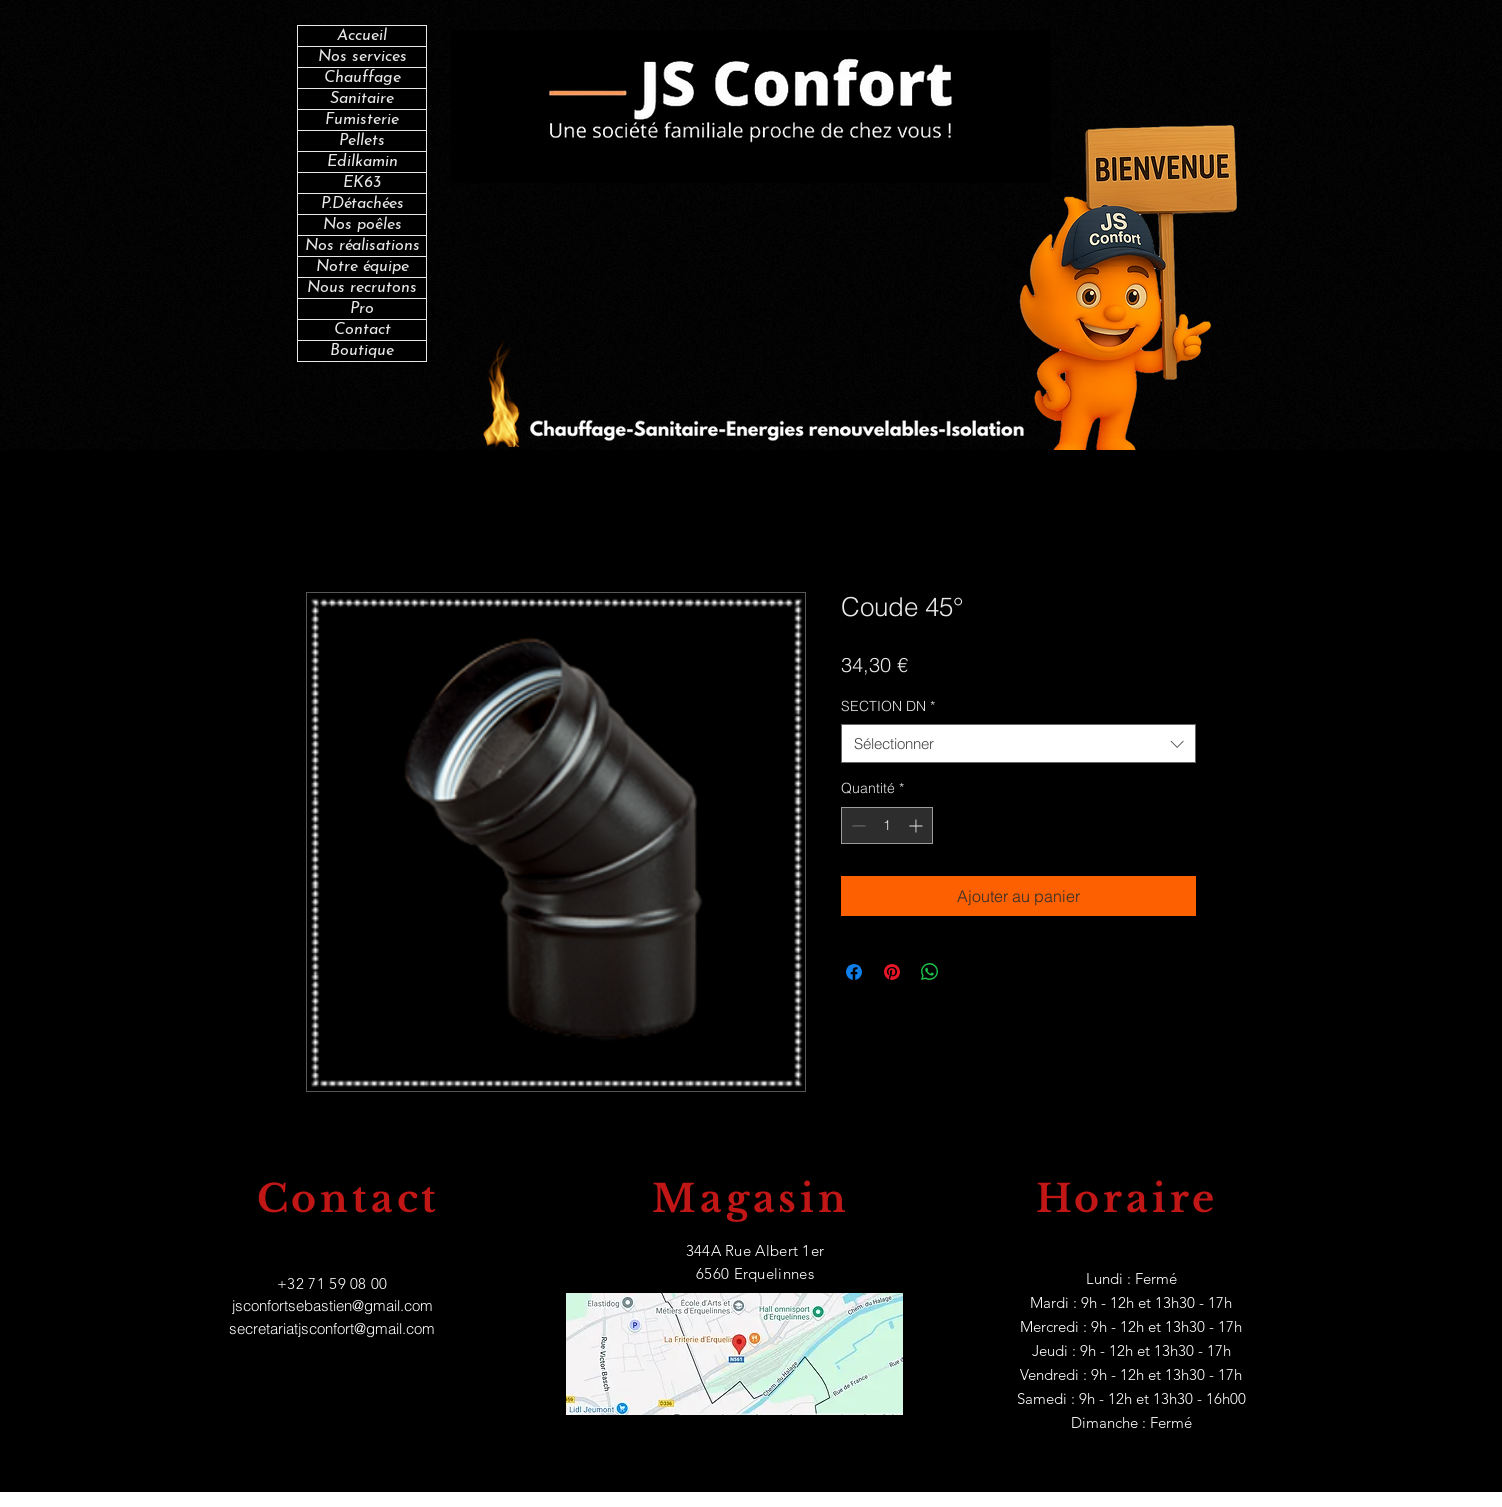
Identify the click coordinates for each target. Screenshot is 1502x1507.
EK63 (362, 183)
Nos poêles (362, 225)
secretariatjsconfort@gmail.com (332, 1328)
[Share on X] (968, 972)
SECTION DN (888, 706)
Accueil (362, 36)
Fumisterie (362, 120)
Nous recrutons (362, 288)
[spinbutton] (887, 825)
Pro (362, 309)
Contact (362, 330)
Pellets (362, 141)
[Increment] (917, 825)
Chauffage (362, 78)
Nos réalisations (362, 246)
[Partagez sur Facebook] (854, 972)
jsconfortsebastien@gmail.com (332, 1305)
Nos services (362, 57)
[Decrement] (856, 825)
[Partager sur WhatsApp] (930, 972)
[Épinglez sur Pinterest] (892, 972)
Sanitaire (362, 99)
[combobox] (1018, 743)
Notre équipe (362, 267)
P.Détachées (362, 204)
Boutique (362, 351)
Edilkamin (362, 162)
